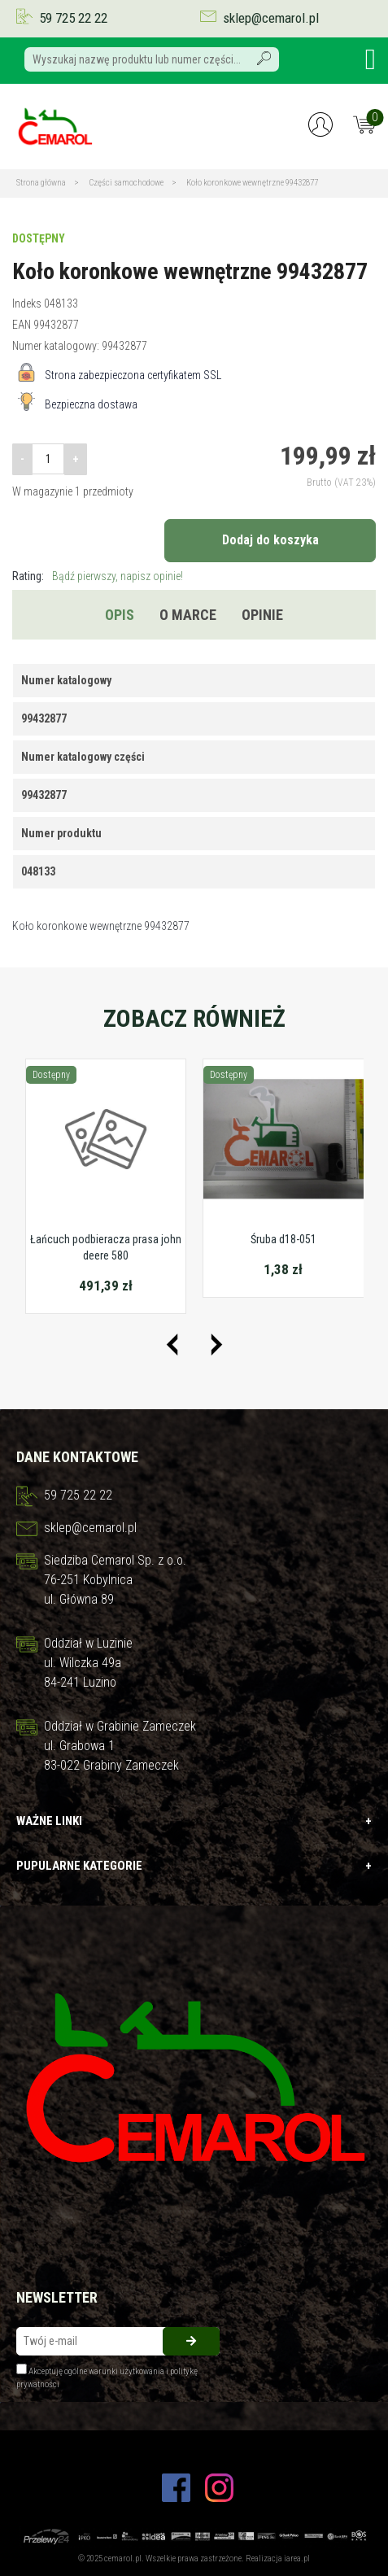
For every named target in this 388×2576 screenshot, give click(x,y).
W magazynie (42, 491)
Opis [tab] (119, 614)
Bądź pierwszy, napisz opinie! (117, 576)
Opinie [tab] (262, 614)
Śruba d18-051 (283, 1239)
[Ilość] (48, 458)
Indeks (26, 303)
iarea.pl (297, 2558)
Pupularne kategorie (194, 1866)
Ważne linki (194, 1821)
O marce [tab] (187, 614)
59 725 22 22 (73, 18)
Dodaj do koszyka (270, 540)
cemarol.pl (123, 2558)
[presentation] (172, 1344)
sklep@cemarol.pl (271, 18)
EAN (21, 324)
